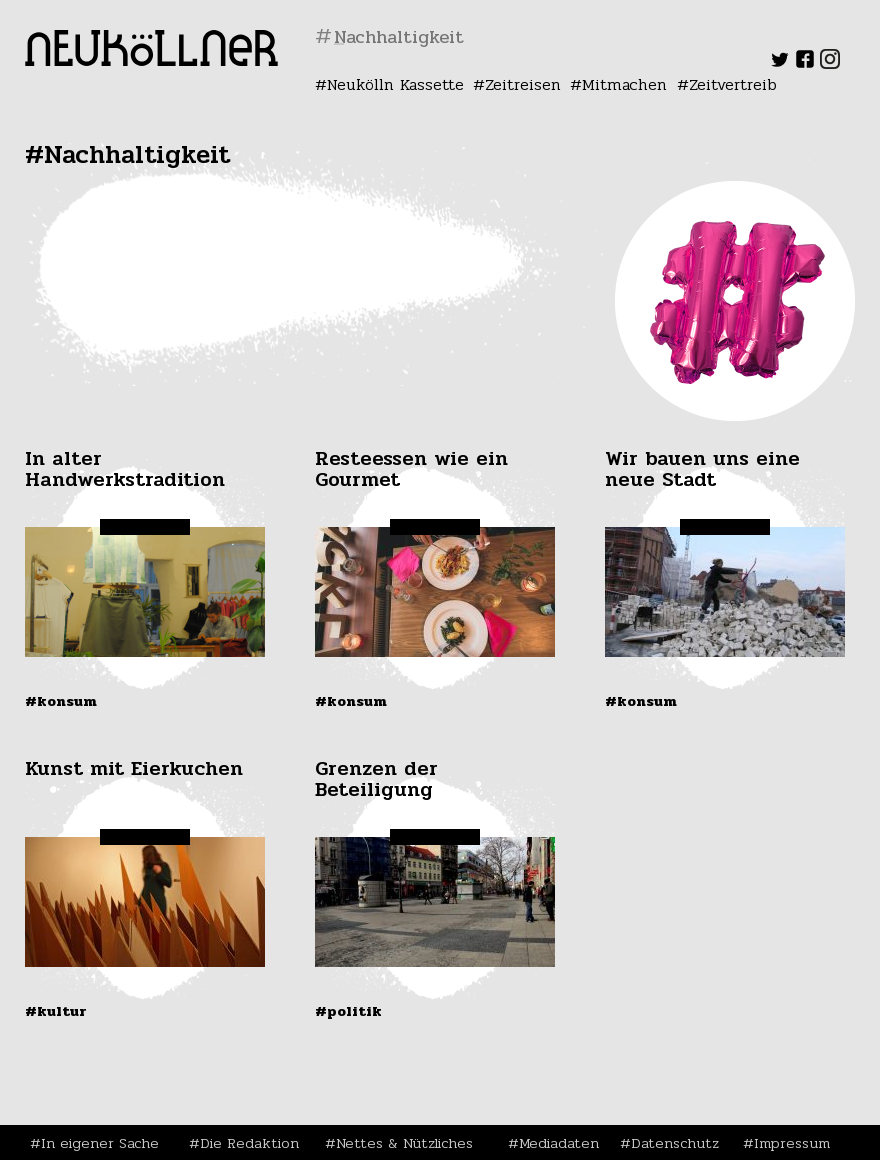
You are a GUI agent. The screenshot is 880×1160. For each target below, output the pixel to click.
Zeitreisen (523, 84)
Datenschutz (675, 1143)
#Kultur (56, 1011)
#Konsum (61, 701)
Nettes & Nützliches (404, 1143)
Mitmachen (624, 84)
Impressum (792, 1143)
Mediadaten (559, 1143)
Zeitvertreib (733, 84)
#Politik (348, 1011)
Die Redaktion (249, 1143)
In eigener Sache (100, 1143)
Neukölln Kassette (395, 84)
